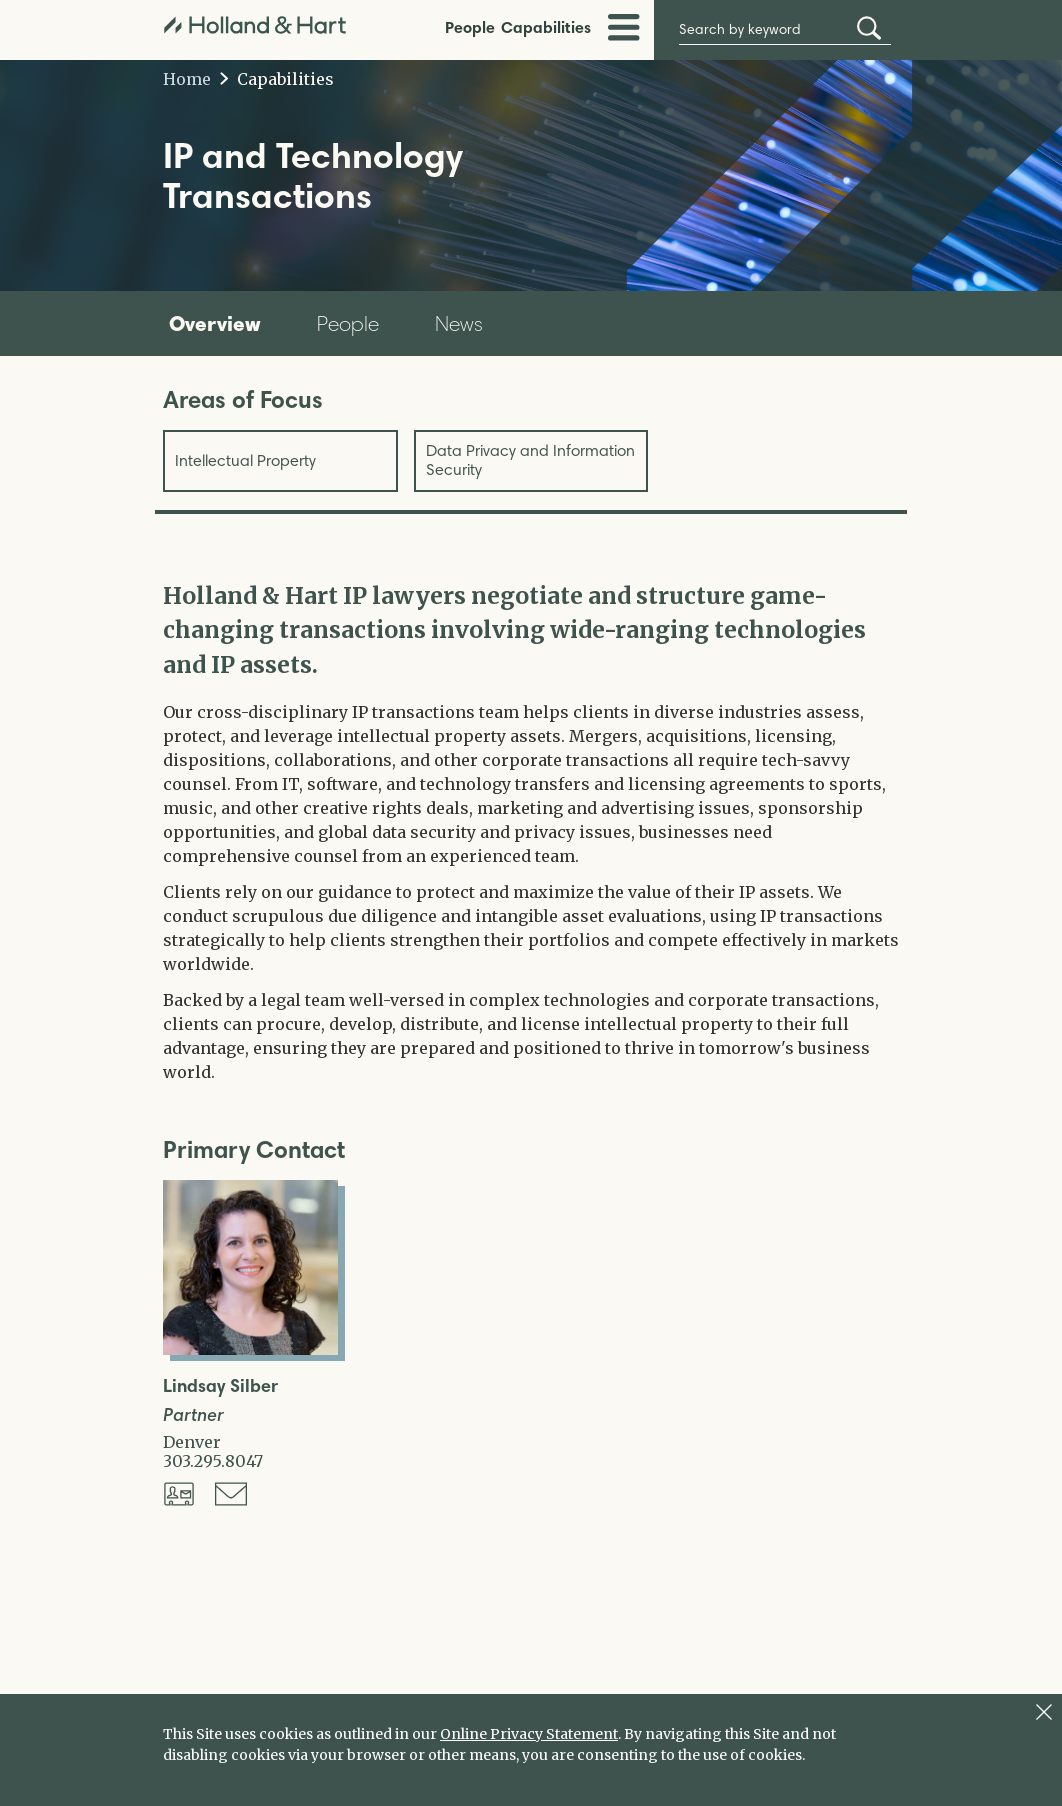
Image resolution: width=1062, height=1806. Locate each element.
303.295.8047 (213, 1461)
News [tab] (459, 323)
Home (187, 79)
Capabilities (546, 27)
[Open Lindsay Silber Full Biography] (250, 1349)
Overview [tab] (215, 323)
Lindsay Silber (220, 1386)
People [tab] (348, 323)
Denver (192, 1442)
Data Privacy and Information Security (530, 459)
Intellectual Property (245, 460)
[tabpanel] (531, 831)
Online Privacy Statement (529, 1734)
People (470, 27)
